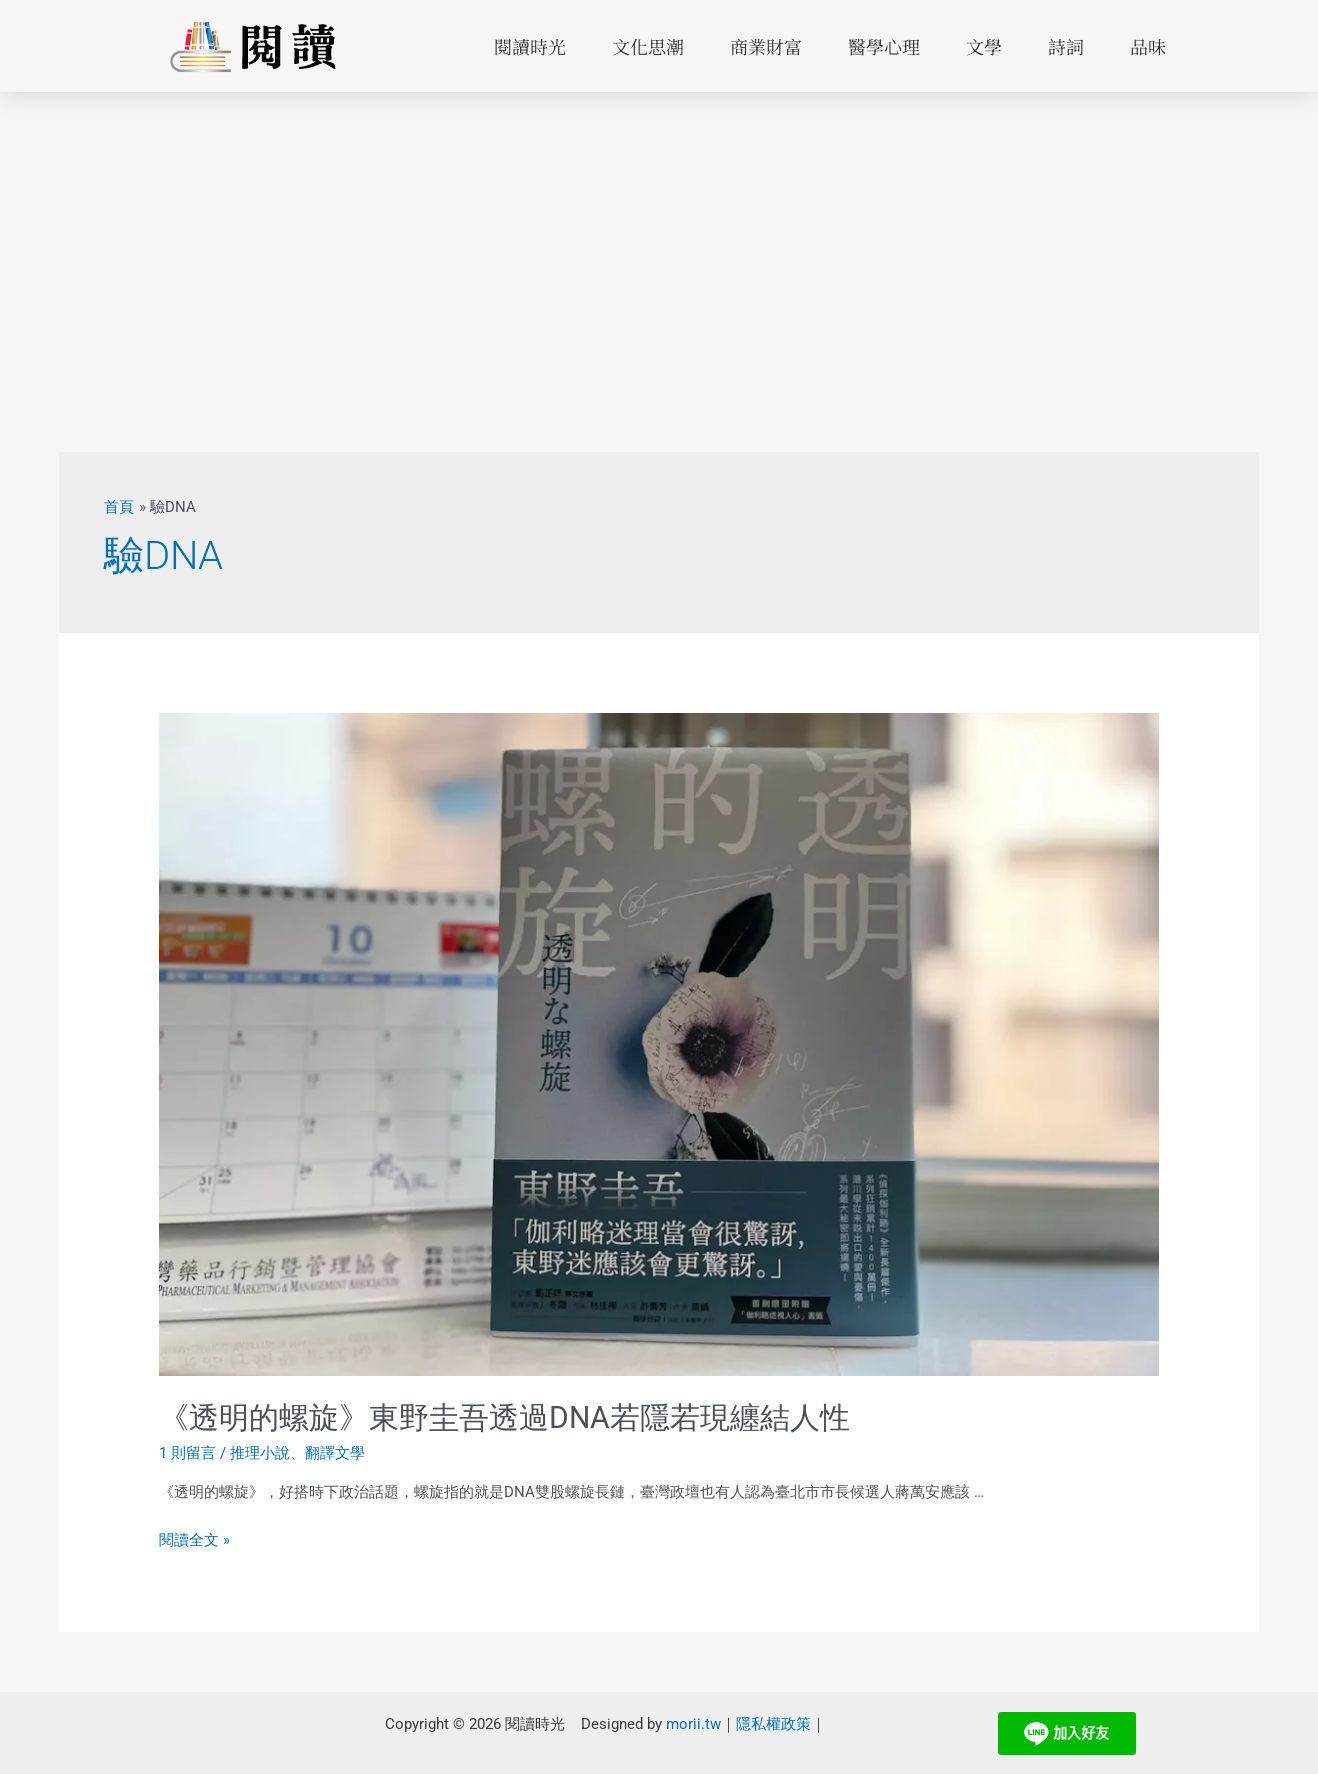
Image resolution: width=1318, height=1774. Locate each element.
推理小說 (260, 1453)
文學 (984, 46)
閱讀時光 (530, 46)
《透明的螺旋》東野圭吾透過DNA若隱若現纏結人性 (504, 1417)
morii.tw (693, 1723)
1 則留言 (187, 1453)
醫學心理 (884, 46)
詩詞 (1066, 46)
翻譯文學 (335, 1453)
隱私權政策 (773, 1723)
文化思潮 (648, 46)
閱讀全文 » (194, 1539)
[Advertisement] (659, 242)
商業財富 (766, 46)
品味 (1148, 46)
